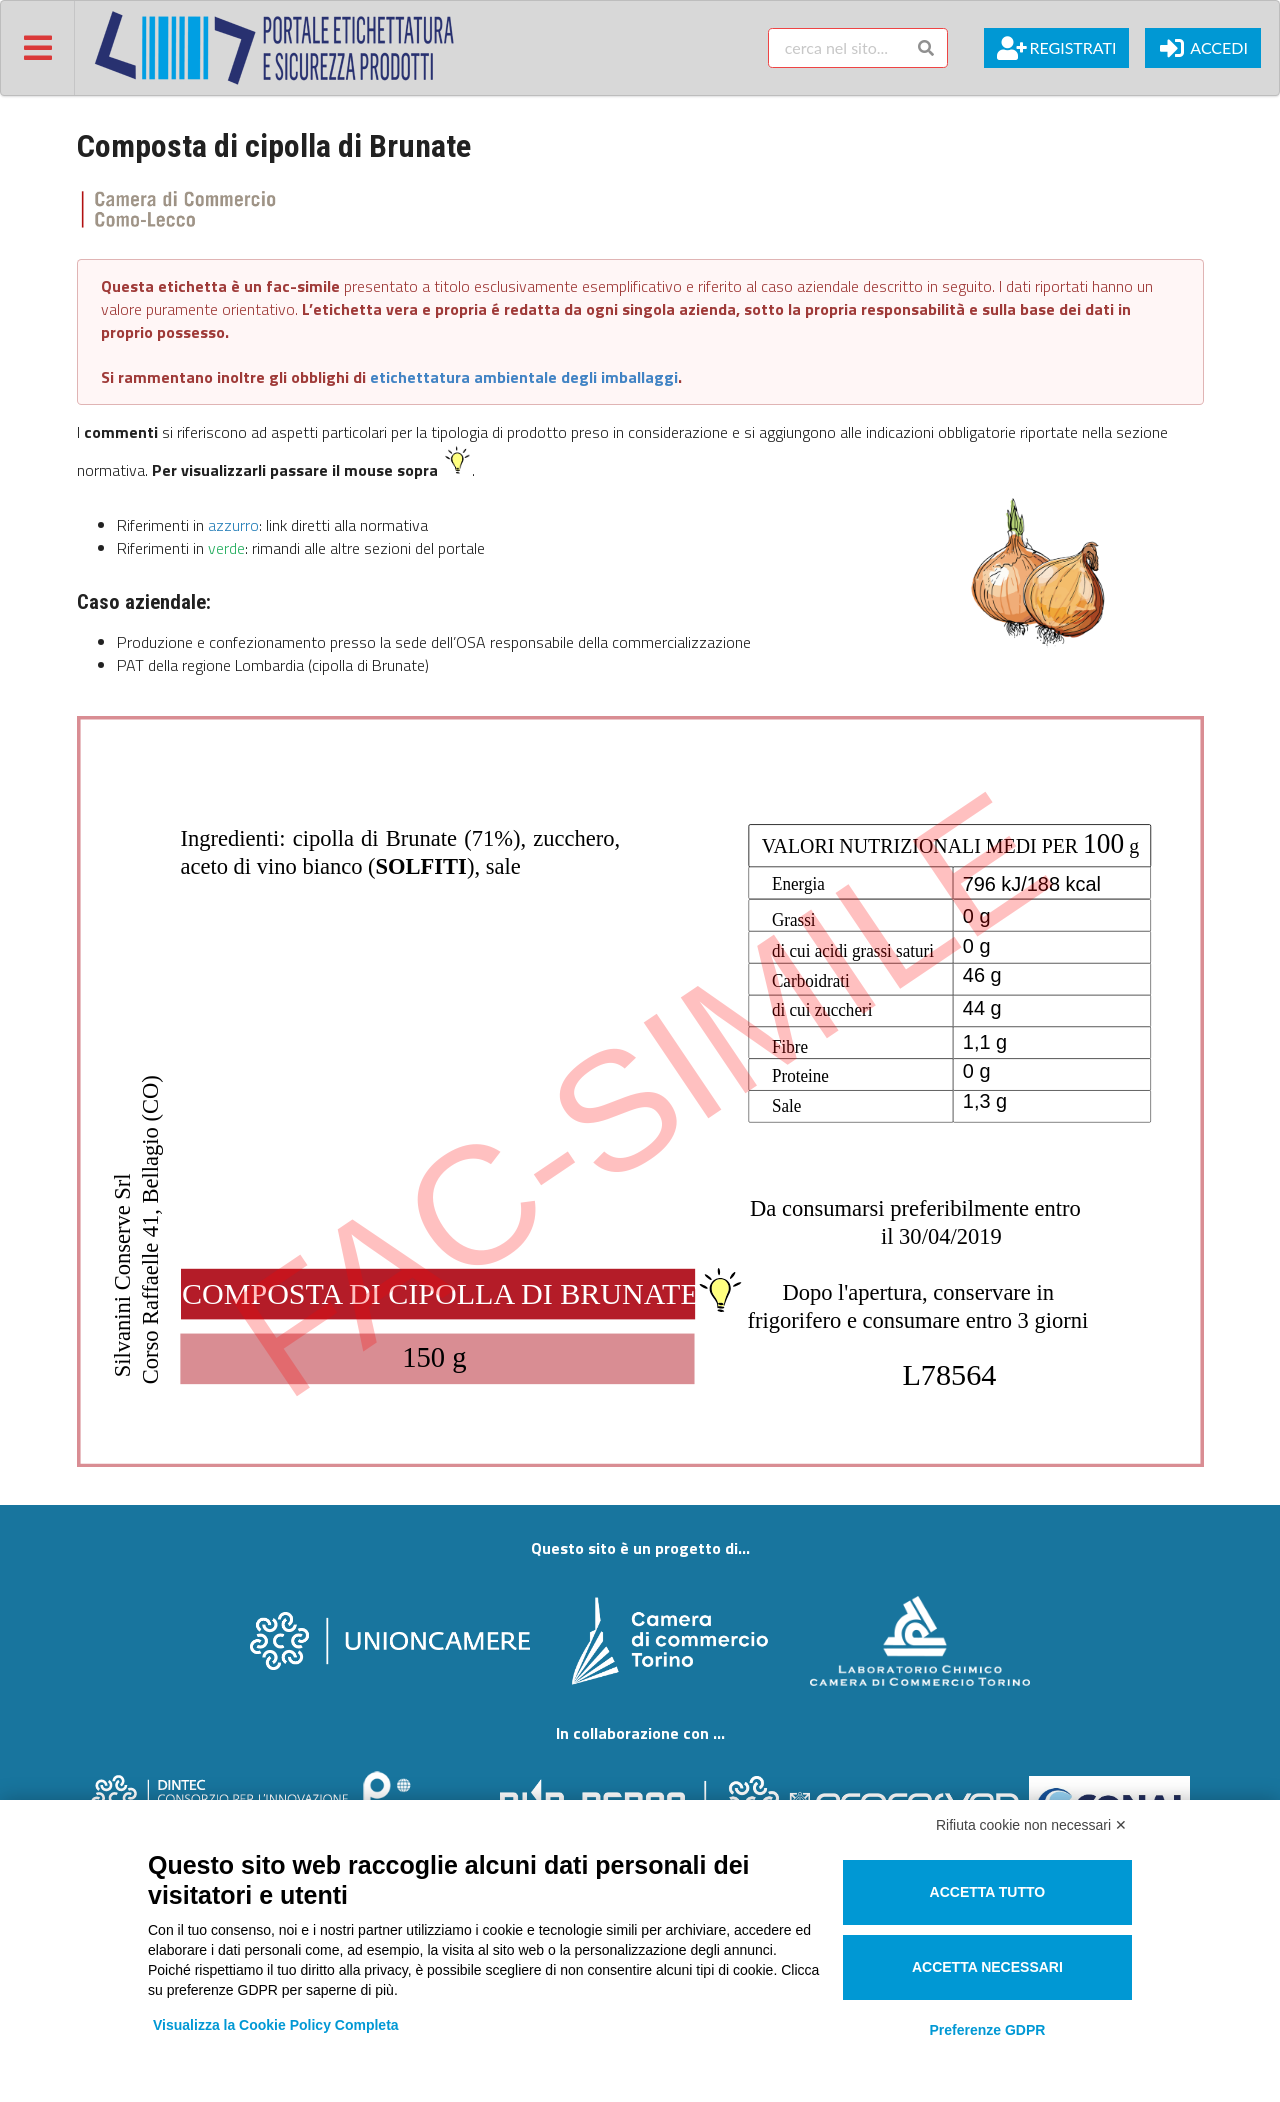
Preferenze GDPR (987, 2030)
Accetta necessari (987, 1967)
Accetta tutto (988, 1892)
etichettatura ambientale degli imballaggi (524, 377)
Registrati (1056, 48)
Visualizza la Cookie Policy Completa (276, 2025)
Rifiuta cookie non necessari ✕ (1031, 1825)
